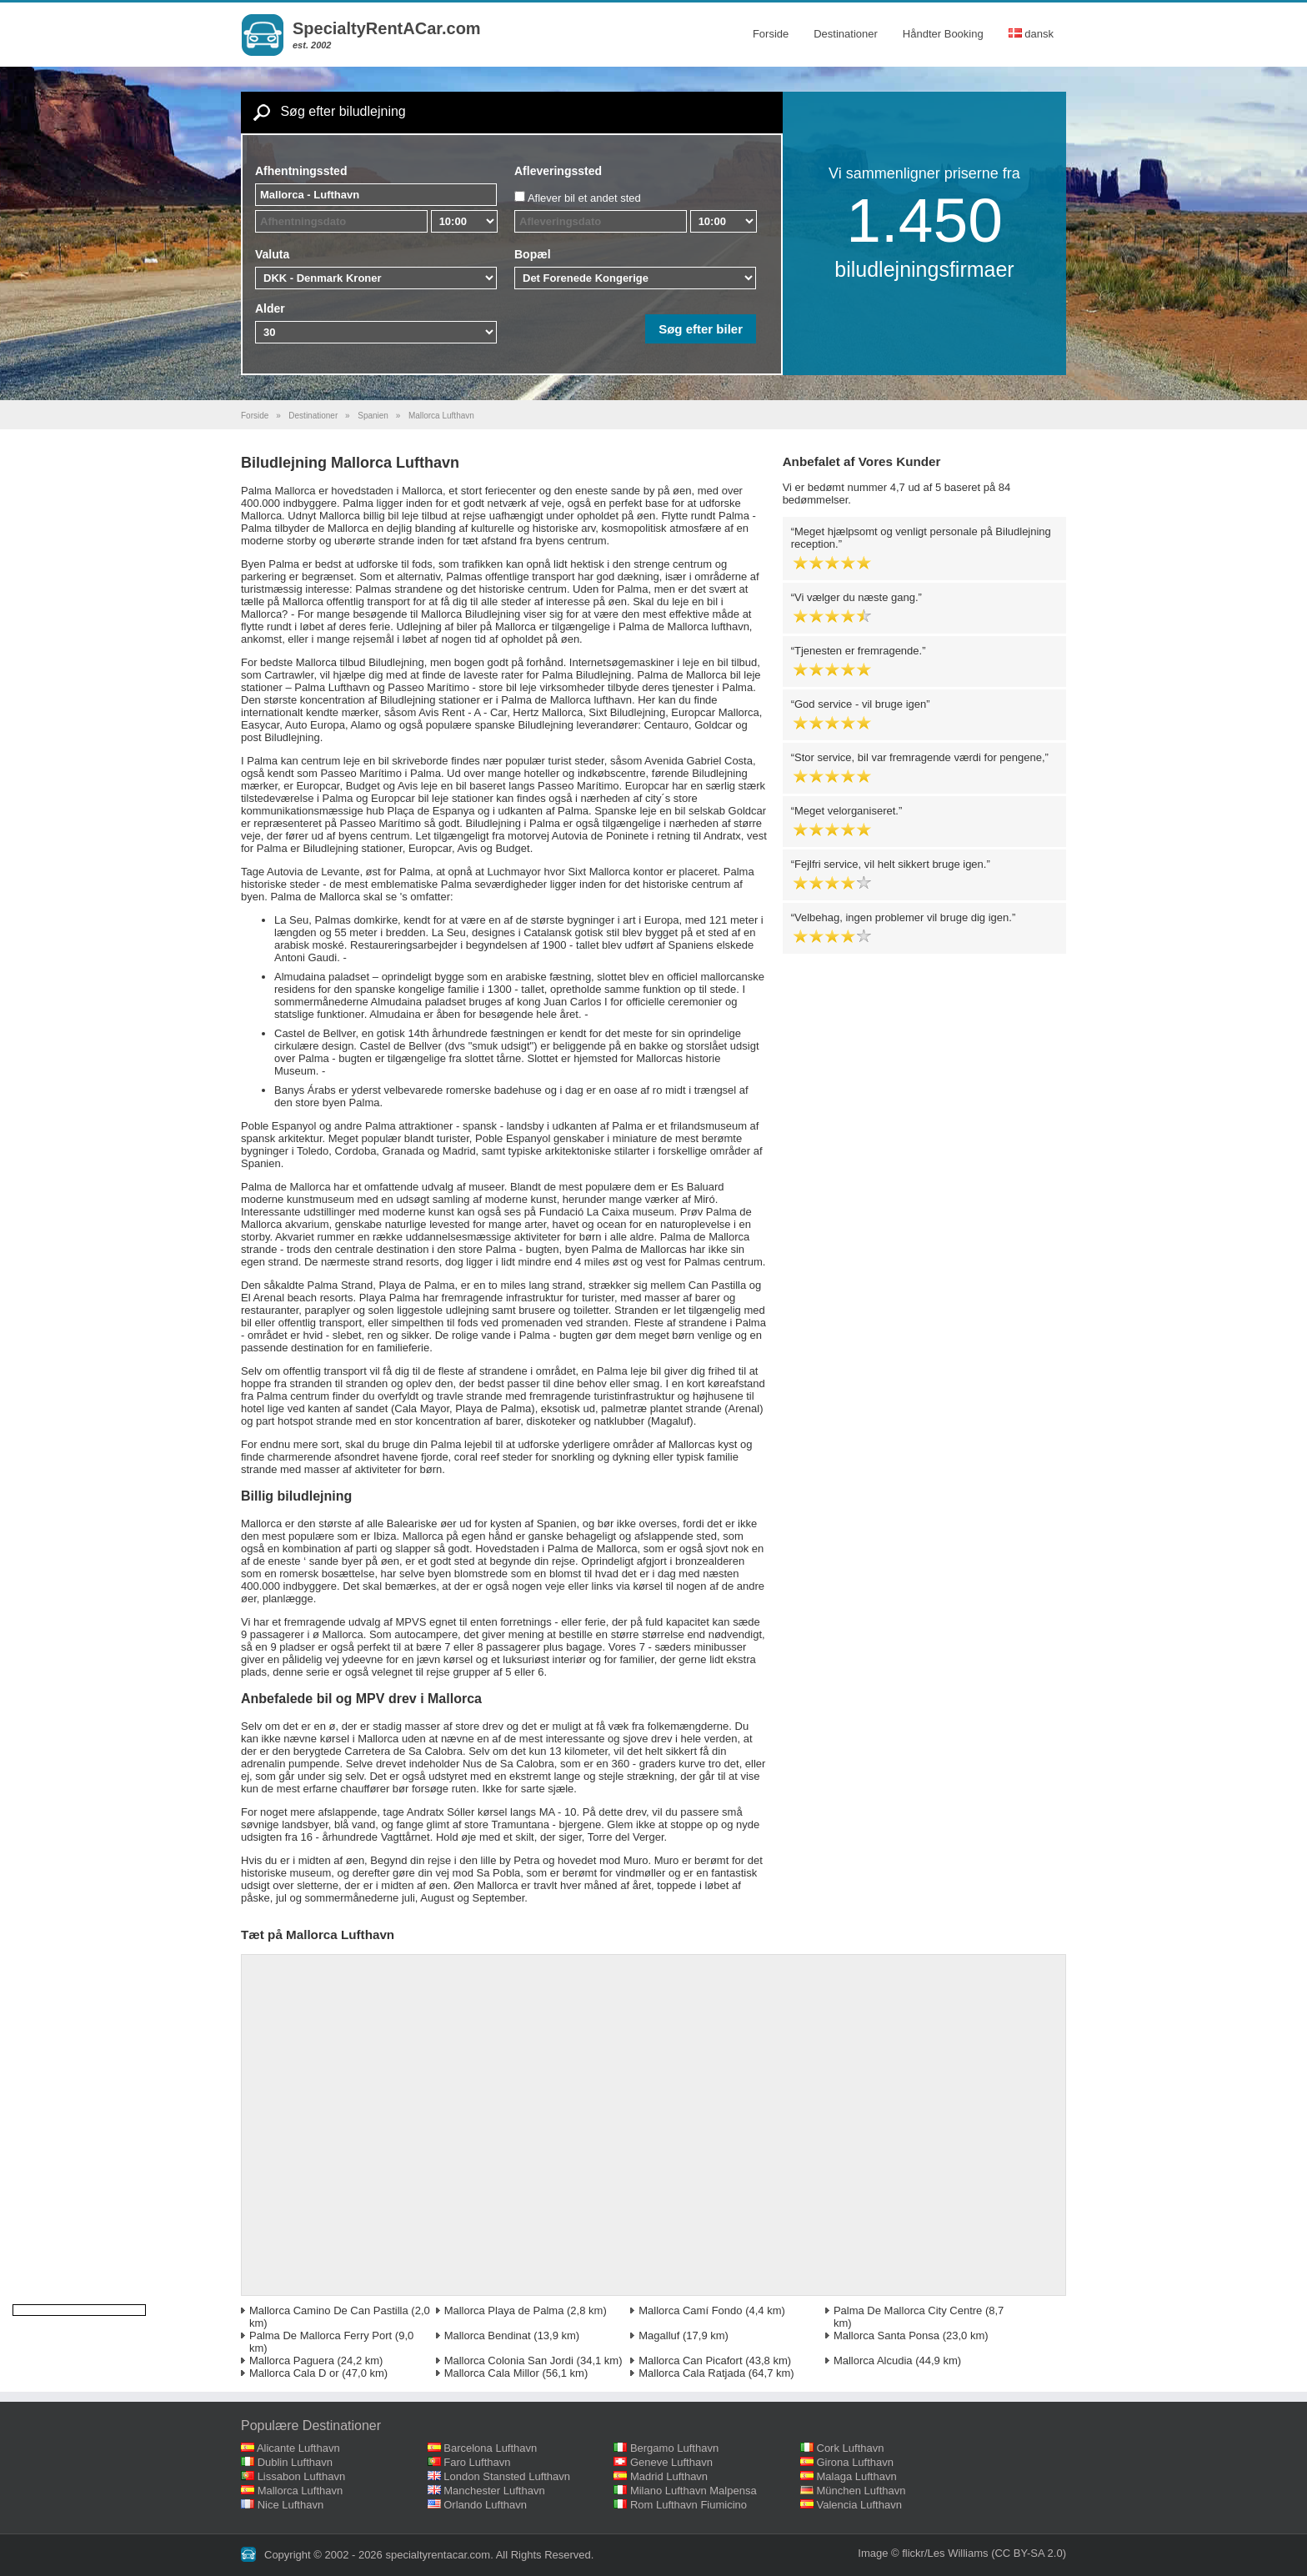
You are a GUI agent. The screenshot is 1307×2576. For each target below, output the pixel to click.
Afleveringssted (558, 171)
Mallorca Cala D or (294, 2373)
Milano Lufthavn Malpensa (693, 2490)
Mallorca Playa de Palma (504, 2310)
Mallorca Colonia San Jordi (508, 2360)
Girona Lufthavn (855, 2462)
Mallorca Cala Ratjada (691, 2373)
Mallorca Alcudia (873, 2360)
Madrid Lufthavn (669, 2476)
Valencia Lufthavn (859, 2504)
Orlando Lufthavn (485, 2504)
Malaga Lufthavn (857, 2476)
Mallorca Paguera (291, 2360)
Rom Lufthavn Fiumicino (688, 2504)
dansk (1031, 34)
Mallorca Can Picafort (690, 2360)
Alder (270, 308)
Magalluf (658, 2335)
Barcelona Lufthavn (490, 2448)
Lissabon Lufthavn (302, 2476)
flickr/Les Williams (945, 2553)
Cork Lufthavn (850, 2448)
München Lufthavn (861, 2490)
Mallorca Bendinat (487, 2335)
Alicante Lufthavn (298, 2448)
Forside (771, 34)
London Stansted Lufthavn (506, 2476)
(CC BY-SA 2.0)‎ (1028, 2553)
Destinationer (846, 34)
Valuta (272, 254)
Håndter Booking (943, 34)
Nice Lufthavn (291, 2504)
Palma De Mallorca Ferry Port (320, 2335)
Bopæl (532, 254)
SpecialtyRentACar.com (387, 28)
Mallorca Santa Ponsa (886, 2335)
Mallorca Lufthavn (300, 2490)
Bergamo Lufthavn (674, 2448)
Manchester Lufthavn (493, 2490)
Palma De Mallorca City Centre (908, 2310)
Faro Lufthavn (476, 2462)
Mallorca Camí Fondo (690, 2310)
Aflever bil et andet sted (584, 198)
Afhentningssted (301, 171)
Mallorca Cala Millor (491, 2373)
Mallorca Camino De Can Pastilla (328, 2310)
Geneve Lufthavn (671, 2462)
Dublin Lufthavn (295, 2462)
